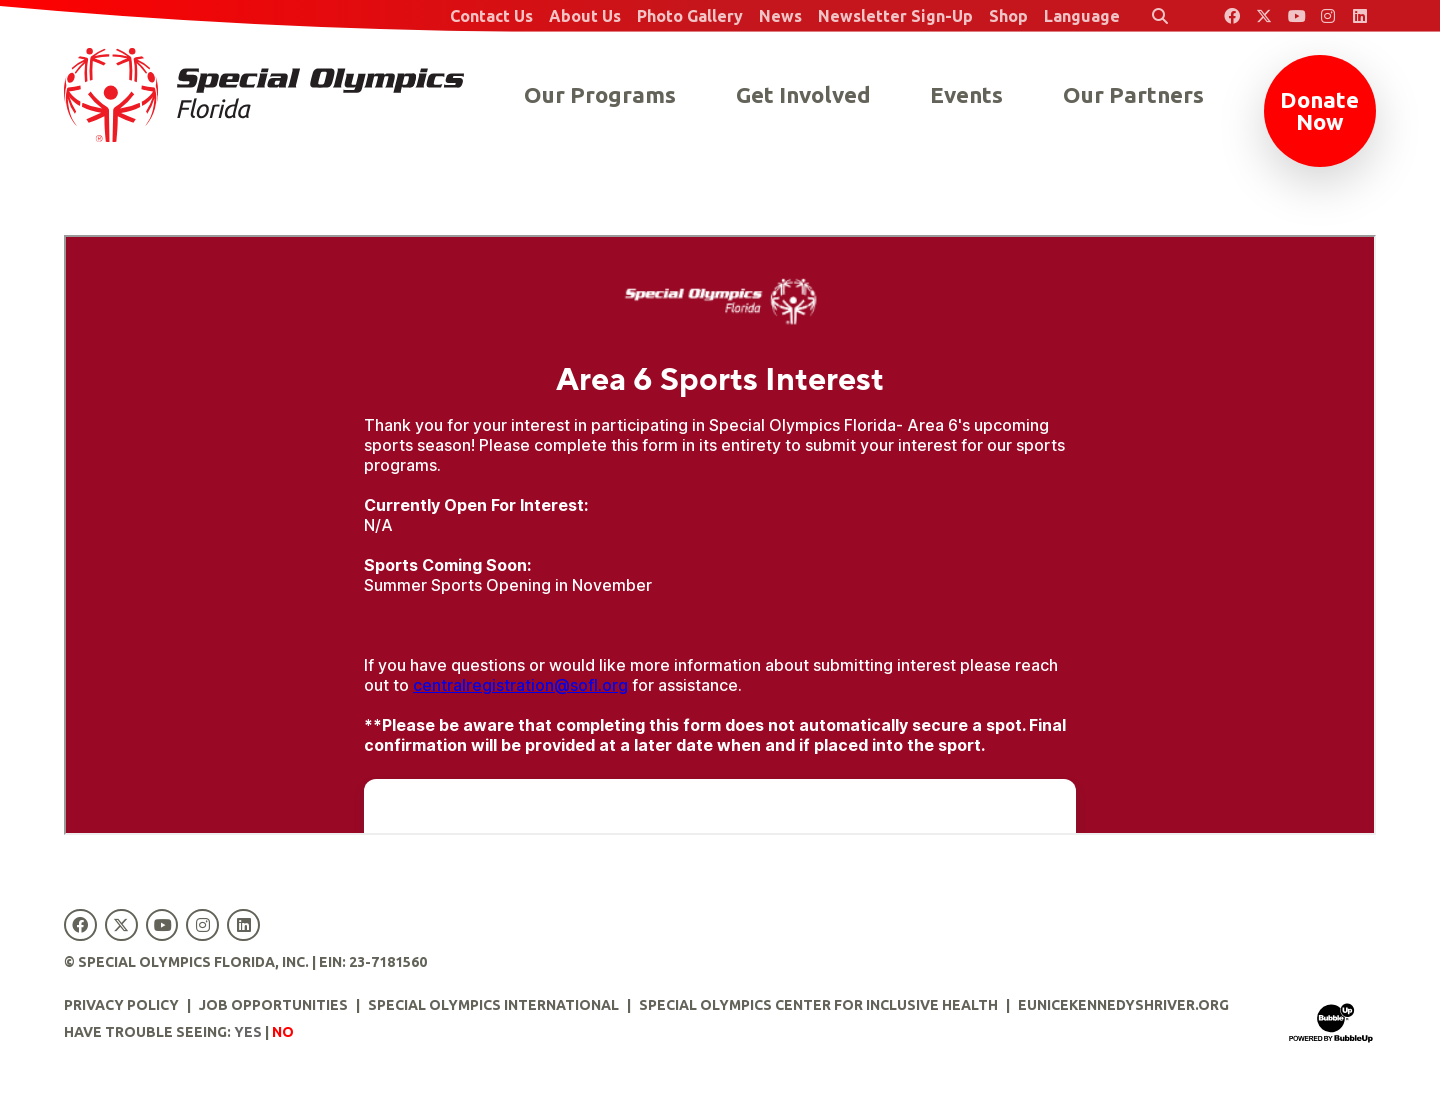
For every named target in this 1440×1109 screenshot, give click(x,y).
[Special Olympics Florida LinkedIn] (1360, 16)
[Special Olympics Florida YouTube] (1296, 16)
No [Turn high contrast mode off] (283, 1032)
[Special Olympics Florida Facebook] (1232, 16)
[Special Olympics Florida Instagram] (1328, 16)
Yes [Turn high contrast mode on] (248, 1032)
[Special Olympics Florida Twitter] (1264, 16)
